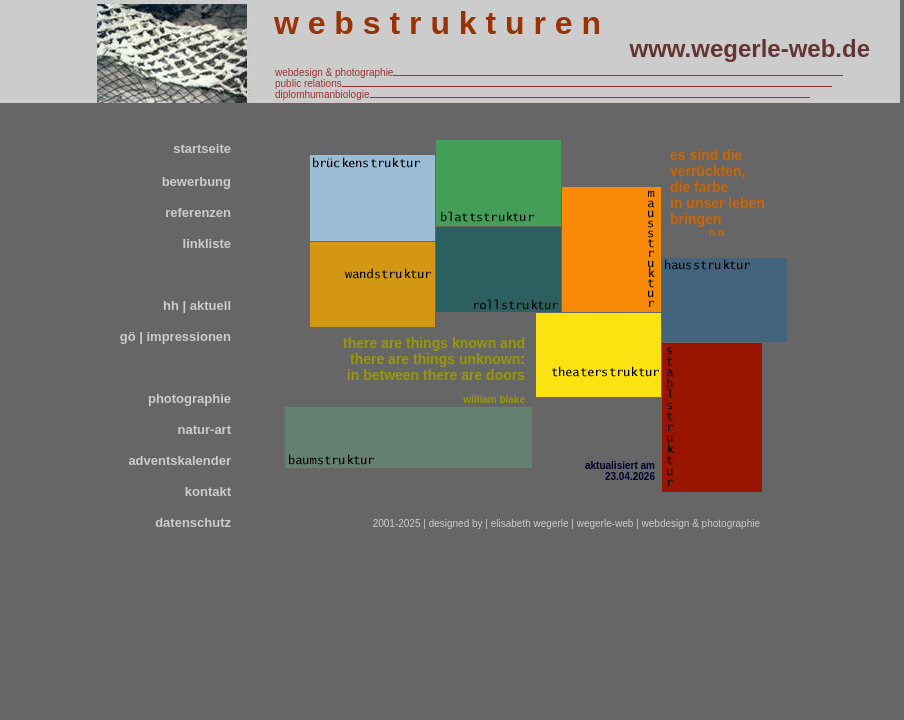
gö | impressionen (175, 336)
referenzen (198, 212)
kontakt (208, 491)
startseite (202, 148)
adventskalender (179, 460)
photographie (189, 398)
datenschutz (193, 522)
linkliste (207, 243)
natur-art (204, 429)
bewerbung (196, 181)
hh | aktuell (197, 305)
